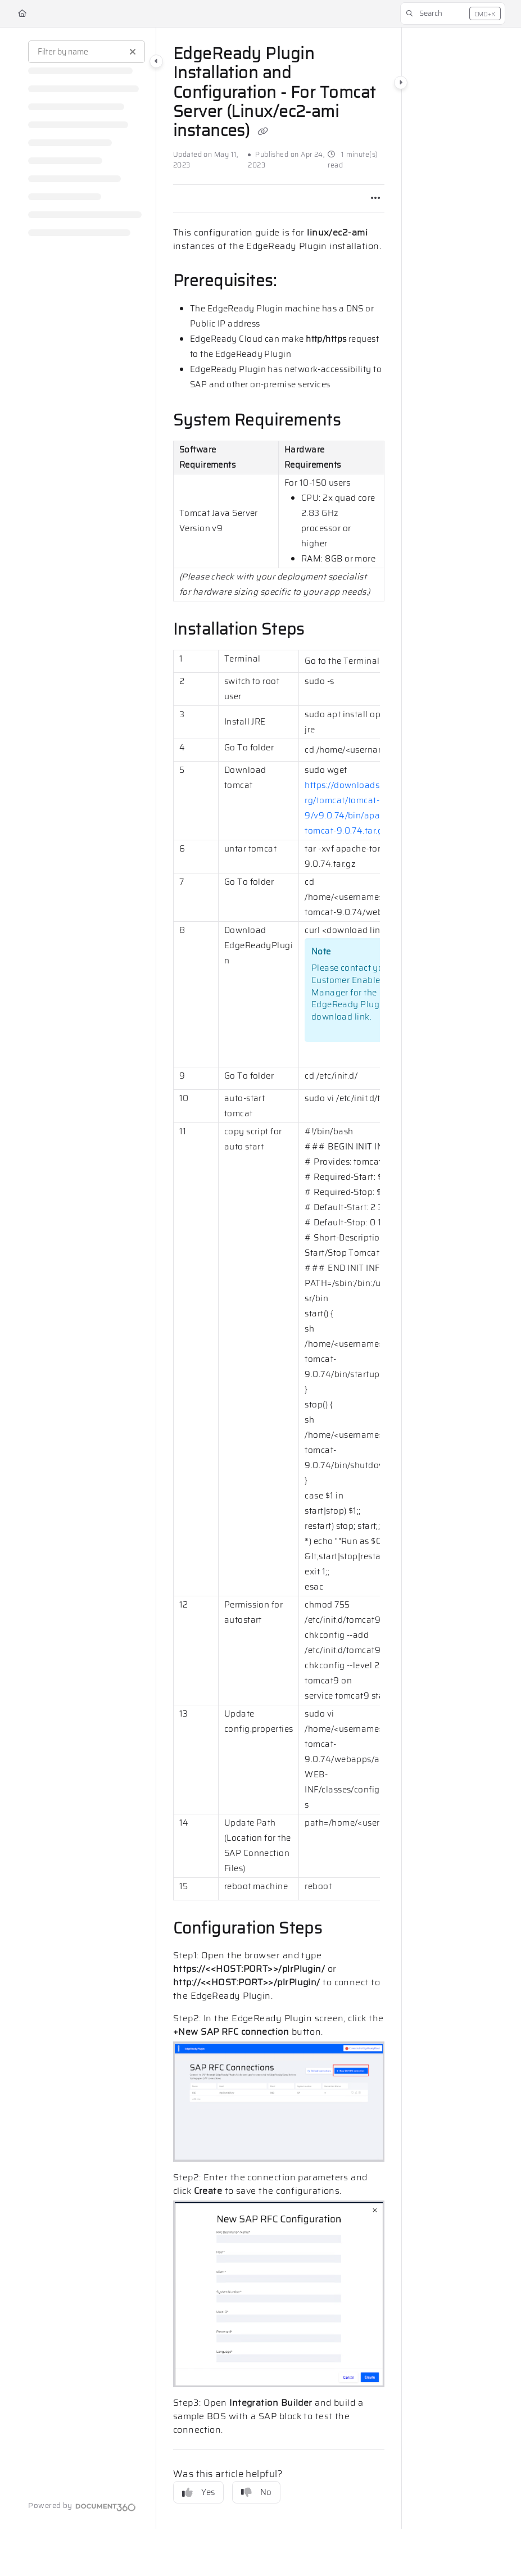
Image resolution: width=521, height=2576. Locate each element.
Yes (198, 2492)
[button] (453, 13)
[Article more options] (375, 198)
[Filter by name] (86, 51)
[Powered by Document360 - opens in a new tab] (82, 2505)
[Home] (22, 13)
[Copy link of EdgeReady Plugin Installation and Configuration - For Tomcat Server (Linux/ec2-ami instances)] (263, 132)
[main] (278, 1278)
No (256, 2492)
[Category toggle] (156, 61)
